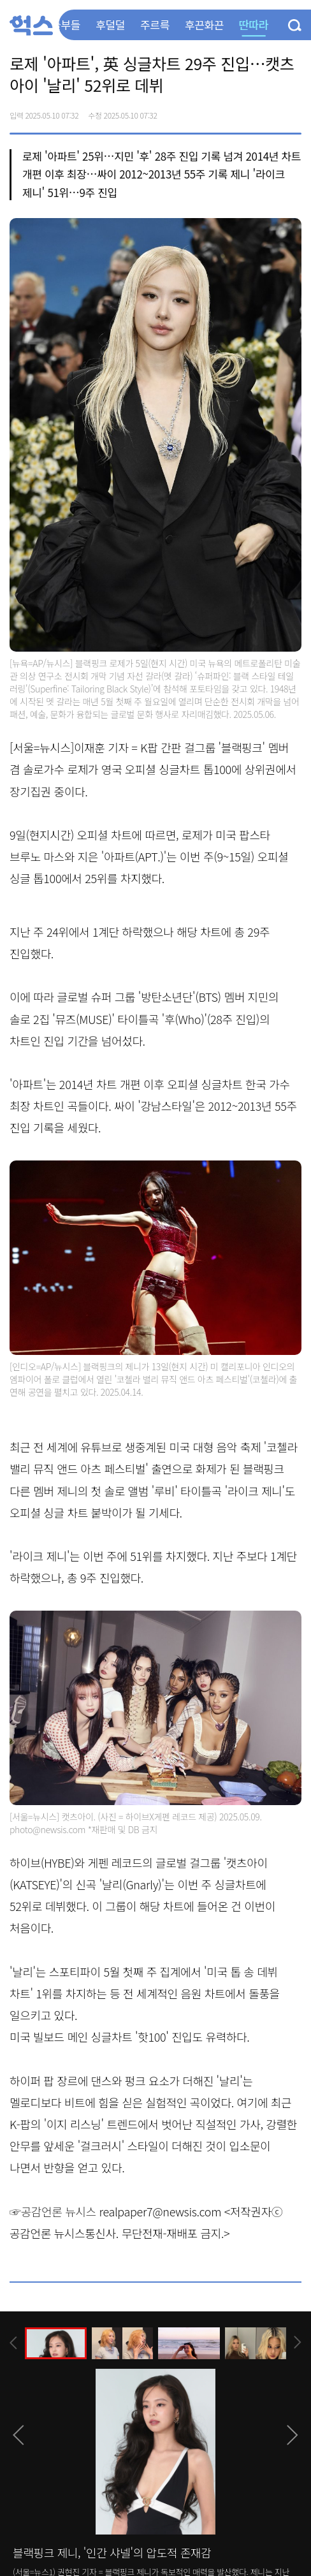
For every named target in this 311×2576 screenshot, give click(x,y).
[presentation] (13, 2343)
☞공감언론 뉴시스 (53, 2211)
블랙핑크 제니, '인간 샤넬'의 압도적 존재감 (112, 2552)
